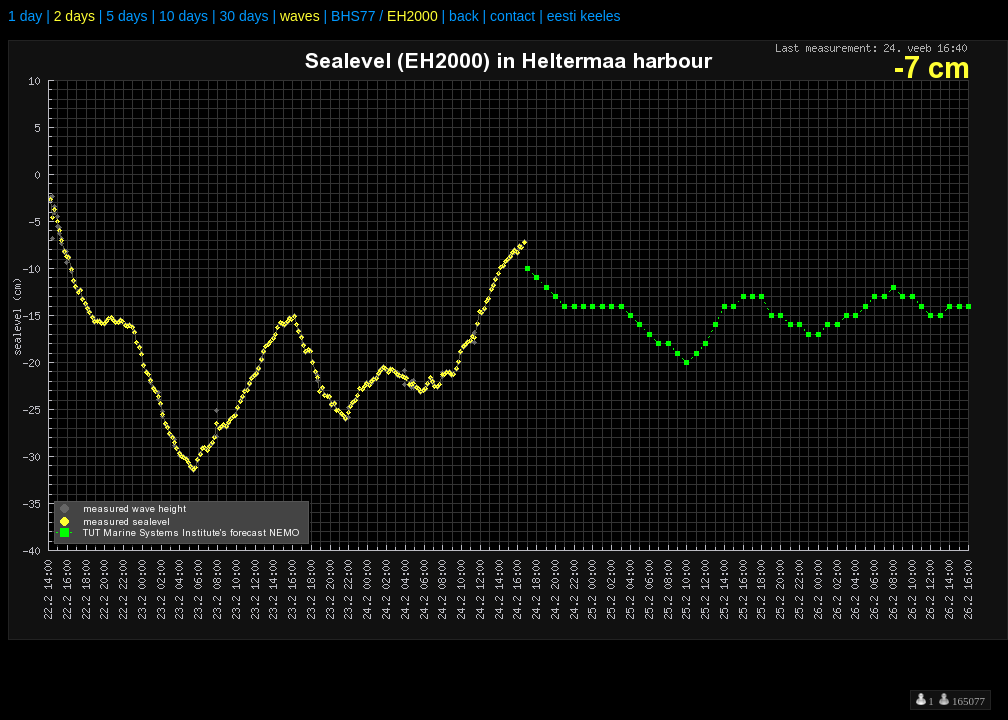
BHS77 (353, 16)
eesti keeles (584, 16)
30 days (243, 16)
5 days (126, 16)
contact (512, 16)
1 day (25, 16)
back (464, 16)
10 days (183, 16)
